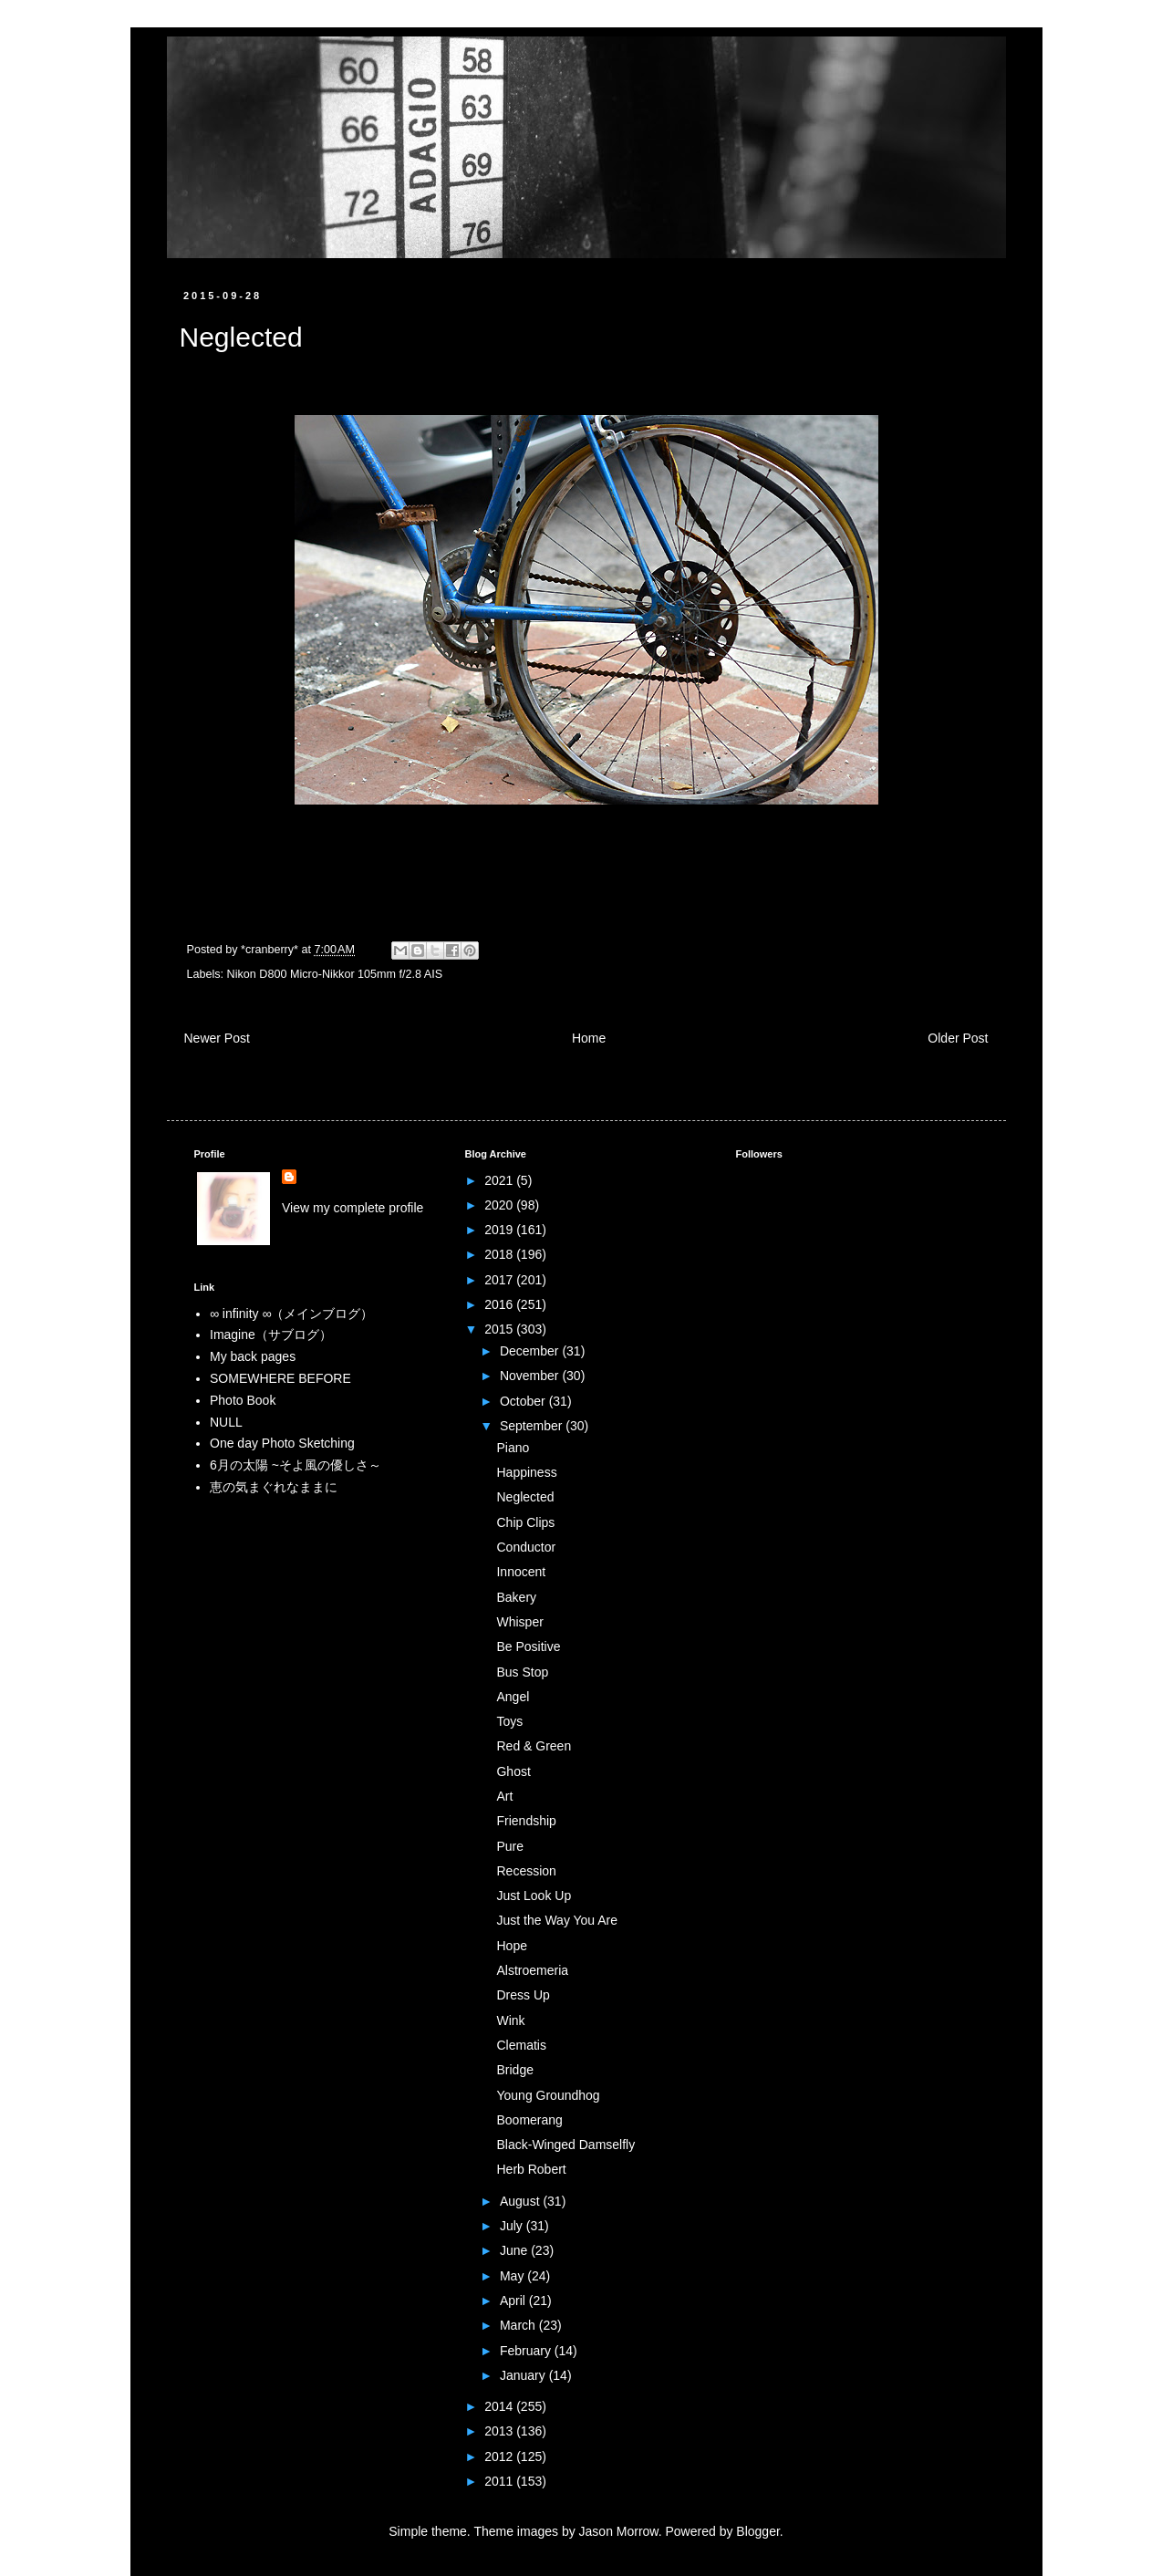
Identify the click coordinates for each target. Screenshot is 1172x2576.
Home (589, 1038)
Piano (512, 1447)
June (515, 2250)
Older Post (958, 1038)
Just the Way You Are (556, 1920)
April (514, 2300)
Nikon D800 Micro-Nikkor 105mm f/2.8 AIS (335, 974)
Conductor (525, 1547)
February (527, 2350)
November (531, 1375)
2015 (500, 1329)
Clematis (520, 2045)
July (513, 2225)
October (524, 1401)
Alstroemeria (532, 1970)
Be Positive (528, 1646)
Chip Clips (525, 1522)
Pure (510, 1846)
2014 (500, 2406)
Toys (509, 1721)
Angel (512, 1696)
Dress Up (522, 1995)
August (521, 2201)
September (532, 1425)
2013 (500, 2431)
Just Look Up (533, 1895)
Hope (511, 1945)
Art (504, 1796)
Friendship (525, 1820)
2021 (500, 1180)
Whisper (519, 1622)
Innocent (520, 1571)
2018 (500, 1254)
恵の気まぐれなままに (273, 1487)
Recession (525, 1871)
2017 (500, 1279)
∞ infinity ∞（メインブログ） (291, 1313)
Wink (510, 2020)
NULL (226, 1422)
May (513, 2276)
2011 (500, 2481)
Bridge (514, 2069)
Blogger (757, 2531)
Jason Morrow (619, 2531)
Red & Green (533, 1746)
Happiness (526, 1472)
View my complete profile (352, 1207)
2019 (500, 1229)
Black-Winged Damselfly (565, 2144)
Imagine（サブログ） (271, 1334)
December (531, 1351)
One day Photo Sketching (282, 1443)
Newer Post (217, 1038)
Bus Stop (522, 1672)
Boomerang (529, 2120)
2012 (500, 2456)
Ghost (513, 1771)
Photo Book (242, 1400)
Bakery (516, 1597)
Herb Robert (530, 2169)
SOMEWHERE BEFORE (280, 1378)
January (524, 2375)
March (519, 2325)
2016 (500, 1304)
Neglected (525, 1497)
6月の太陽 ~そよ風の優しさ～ (295, 1465)
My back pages (253, 1356)
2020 (500, 1205)
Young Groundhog (547, 2095)
